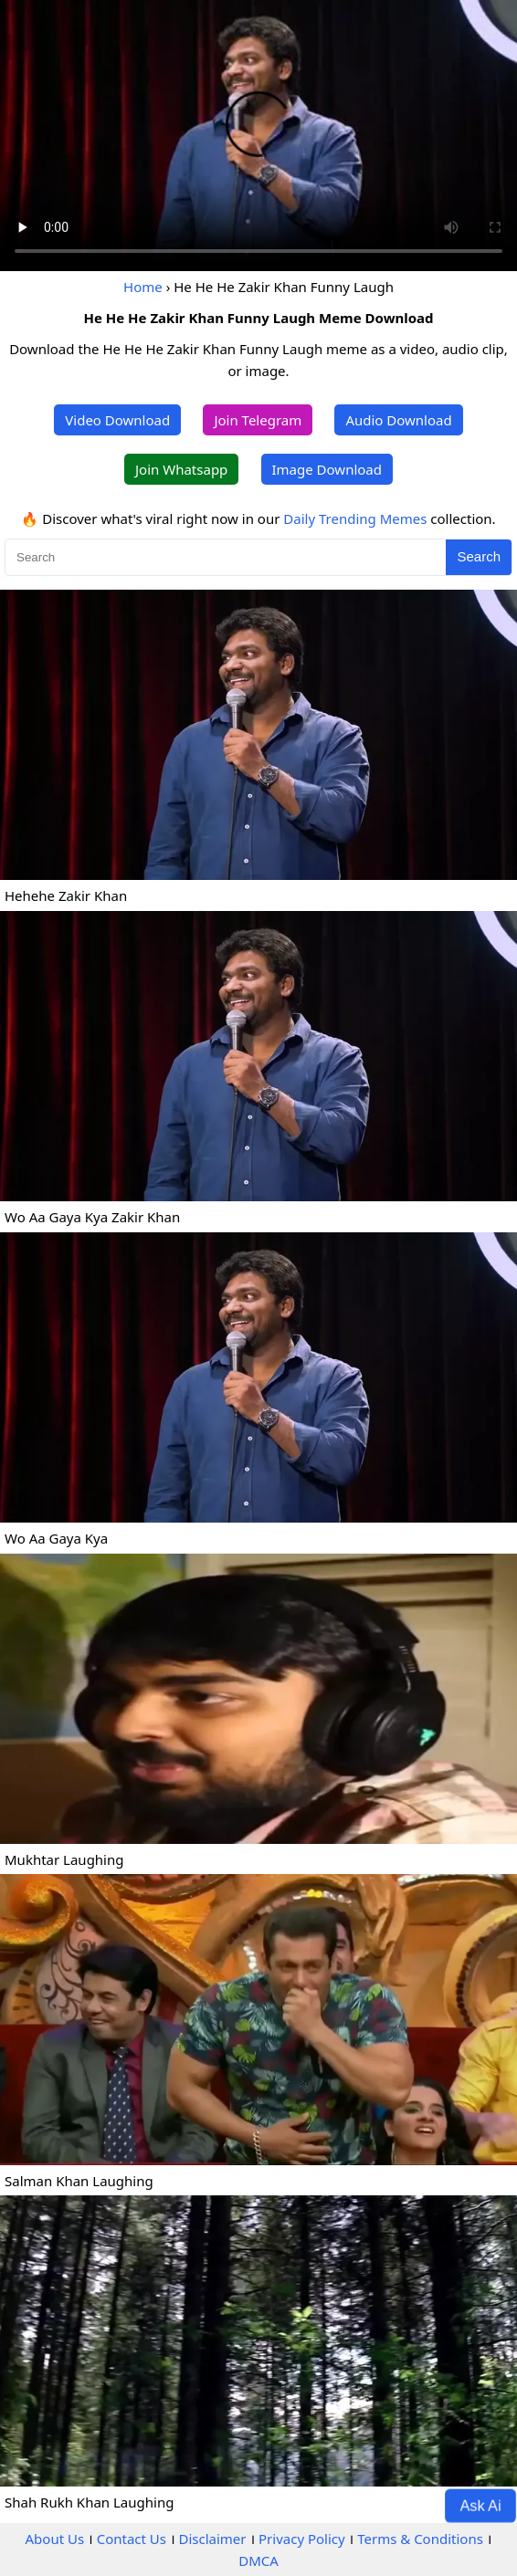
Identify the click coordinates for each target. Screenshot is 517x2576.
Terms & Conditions (420, 2538)
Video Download (117, 420)
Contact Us (131, 2538)
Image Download (327, 469)
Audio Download (398, 420)
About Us (55, 2538)
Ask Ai (480, 2505)
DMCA (258, 2560)
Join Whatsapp (181, 469)
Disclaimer (212, 2538)
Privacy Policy (301, 2538)
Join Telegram (257, 420)
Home (143, 286)
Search (479, 556)
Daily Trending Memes (355, 518)
